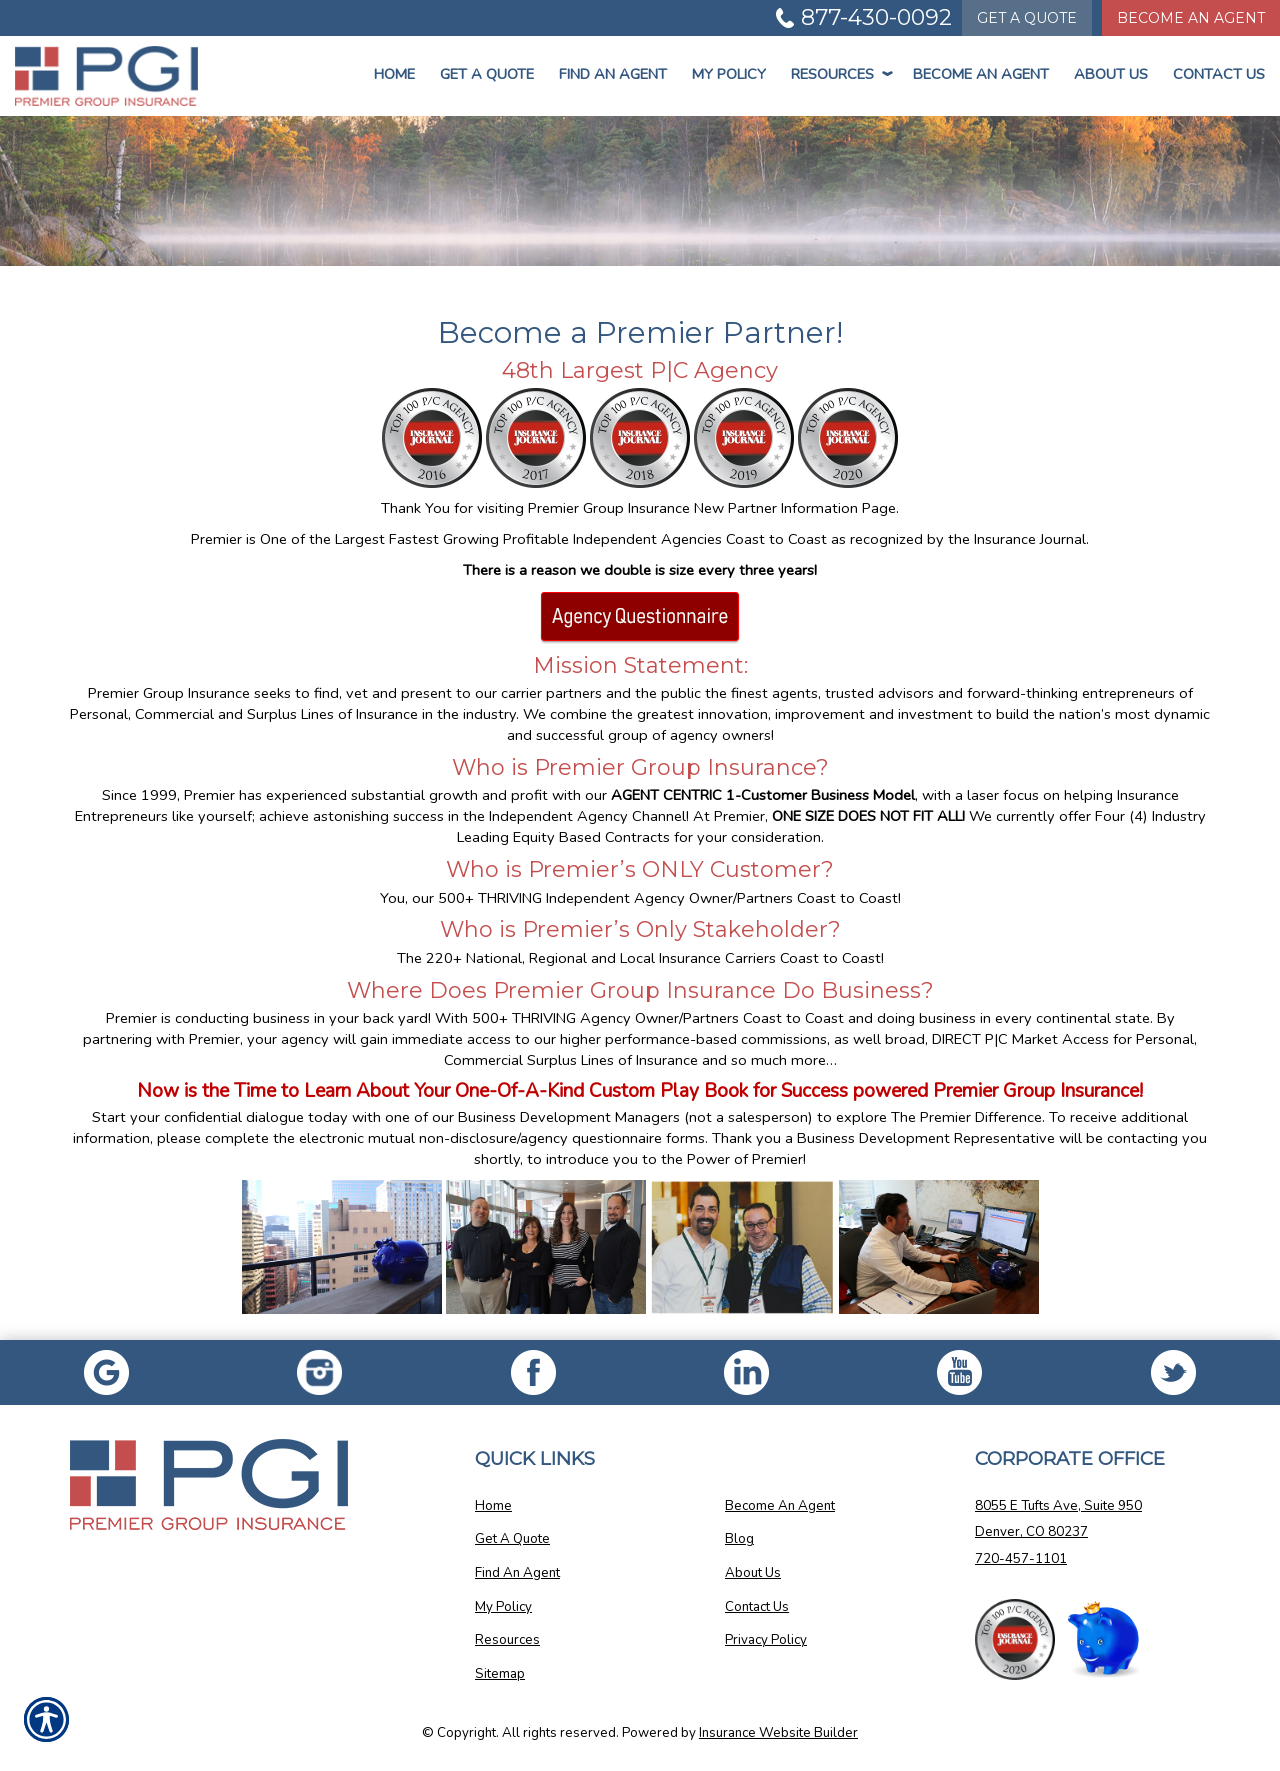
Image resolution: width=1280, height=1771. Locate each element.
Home (394, 74)
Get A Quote (512, 1539)
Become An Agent (981, 74)
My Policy (729, 74)
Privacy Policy (766, 1640)
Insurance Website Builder (778, 1733)
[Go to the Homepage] (106, 76)
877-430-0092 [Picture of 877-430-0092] (876, 17)
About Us (1111, 74)
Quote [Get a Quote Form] (1027, 18)
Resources (839, 74)
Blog (739, 1539)
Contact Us (1219, 74)
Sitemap (500, 1674)
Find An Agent (613, 74)
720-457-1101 (1021, 1559)
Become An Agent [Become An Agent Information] (1191, 18)
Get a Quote (487, 74)
